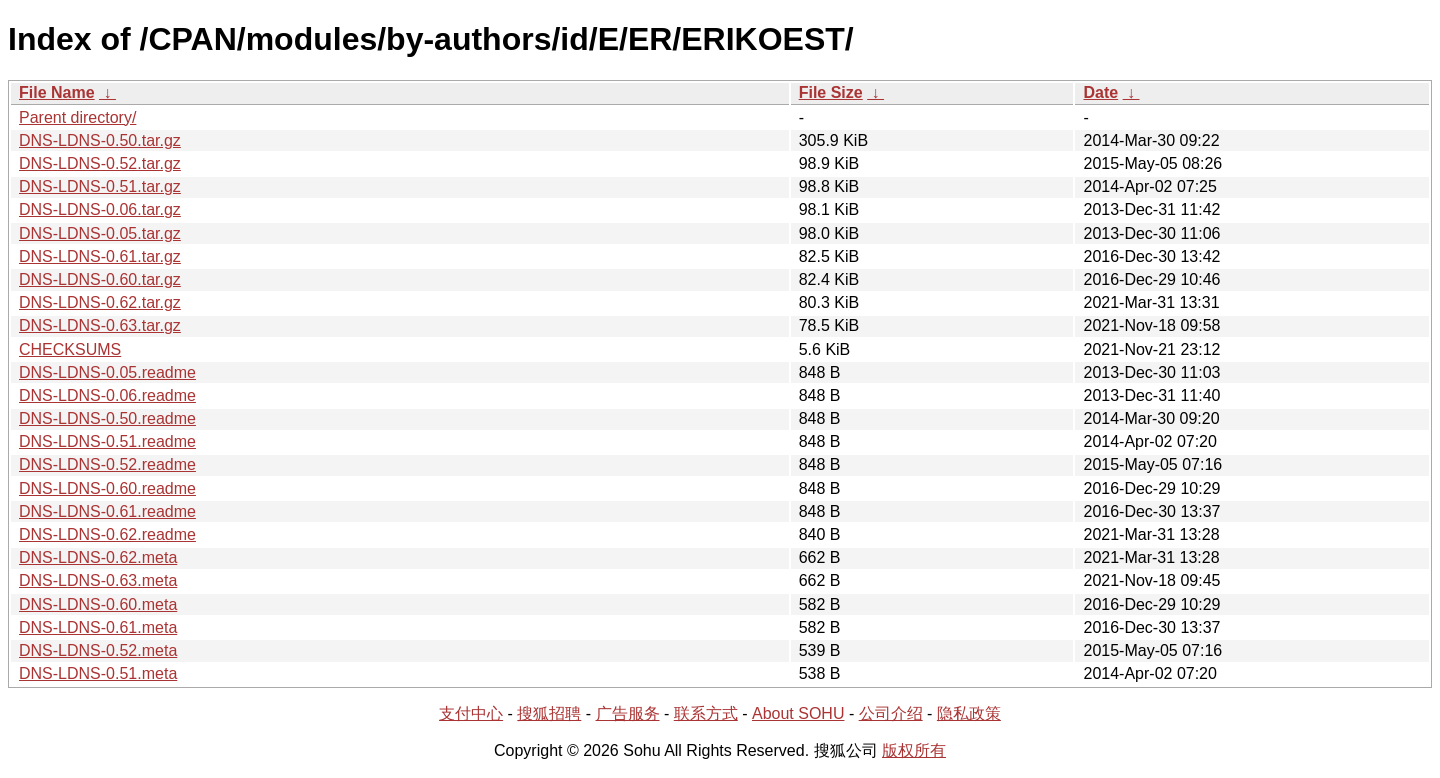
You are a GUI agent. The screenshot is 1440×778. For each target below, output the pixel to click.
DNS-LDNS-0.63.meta (98, 580)
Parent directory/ (77, 117)
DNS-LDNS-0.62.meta (98, 557)
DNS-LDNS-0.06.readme (107, 395)
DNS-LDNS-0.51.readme (107, 441)
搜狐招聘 (549, 713)
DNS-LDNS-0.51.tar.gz (100, 186)
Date (1100, 92)
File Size (831, 92)
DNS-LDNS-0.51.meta (98, 673)
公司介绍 (891, 713)
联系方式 (706, 713)
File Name (57, 92)
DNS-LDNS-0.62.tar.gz (100, 302)
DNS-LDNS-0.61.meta (98, 627)
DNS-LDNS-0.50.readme (107, 418)
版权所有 (914, 750)
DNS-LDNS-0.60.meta (98, 604)
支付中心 (471, 713)
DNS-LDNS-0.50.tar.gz (100, 140)
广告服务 (628, 713)
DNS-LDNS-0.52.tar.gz (100, 163)
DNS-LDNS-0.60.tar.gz (100, 279)
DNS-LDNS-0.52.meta (98, 650)
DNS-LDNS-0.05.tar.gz (100, 233)
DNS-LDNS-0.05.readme (107, 372)
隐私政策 (969, 713)
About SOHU (798, 713)
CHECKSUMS (70, 349)
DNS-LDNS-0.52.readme (107, 464)
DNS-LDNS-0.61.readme (107, 511)
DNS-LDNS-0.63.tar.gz (100, 325)
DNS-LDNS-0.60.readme (107, 488)
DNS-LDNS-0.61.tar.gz (100, 256)
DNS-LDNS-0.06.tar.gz (100, 209)
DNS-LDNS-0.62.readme (107, 534)
